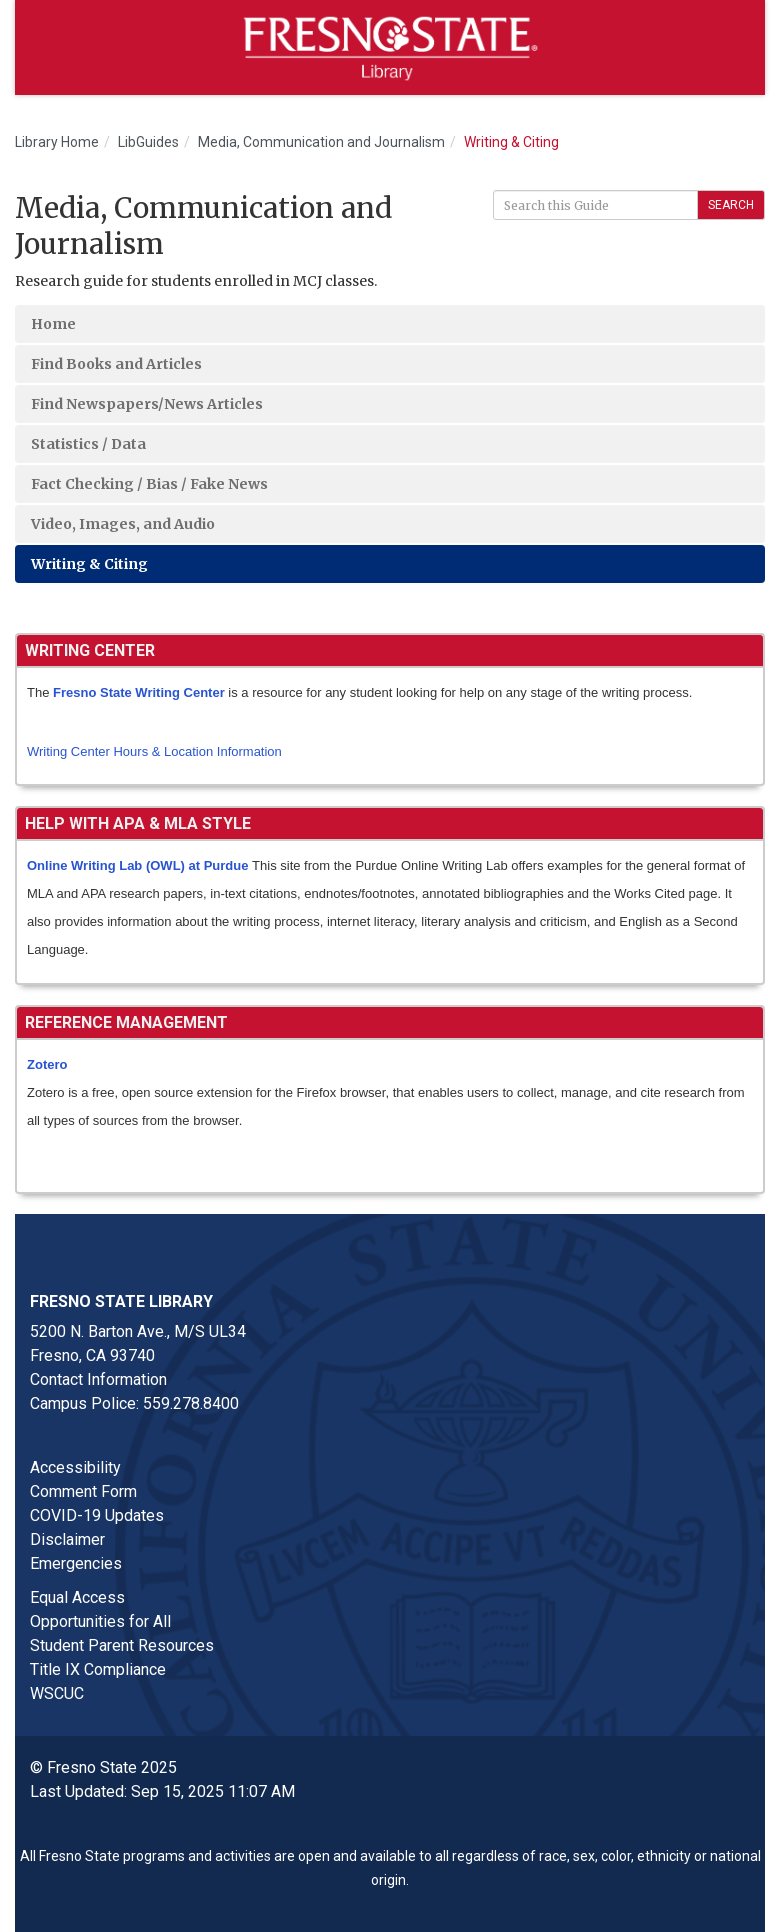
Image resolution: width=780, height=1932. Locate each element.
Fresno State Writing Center (139, 692)
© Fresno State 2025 (103, 1767)
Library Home (57, 142)
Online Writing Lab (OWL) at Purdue (137, 865)
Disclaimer (67, 1539)
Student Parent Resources (122, 1645)
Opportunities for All (100, 1621)
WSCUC (57, 1693)
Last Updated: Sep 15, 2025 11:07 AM (162, 1791)
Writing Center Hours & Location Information (154, 751)
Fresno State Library (121, 1301)
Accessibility (75, 1467)
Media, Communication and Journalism (321, 142)
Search (731, 205)
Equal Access (77, 1597)
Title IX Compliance (98, 1669)
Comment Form (83, 1491)
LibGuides (148, 142)
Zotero (47, 1064)
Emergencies (76, 1563)
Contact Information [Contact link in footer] (98, 1379)
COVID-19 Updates (97, 1515)
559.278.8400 (191, 1403)
